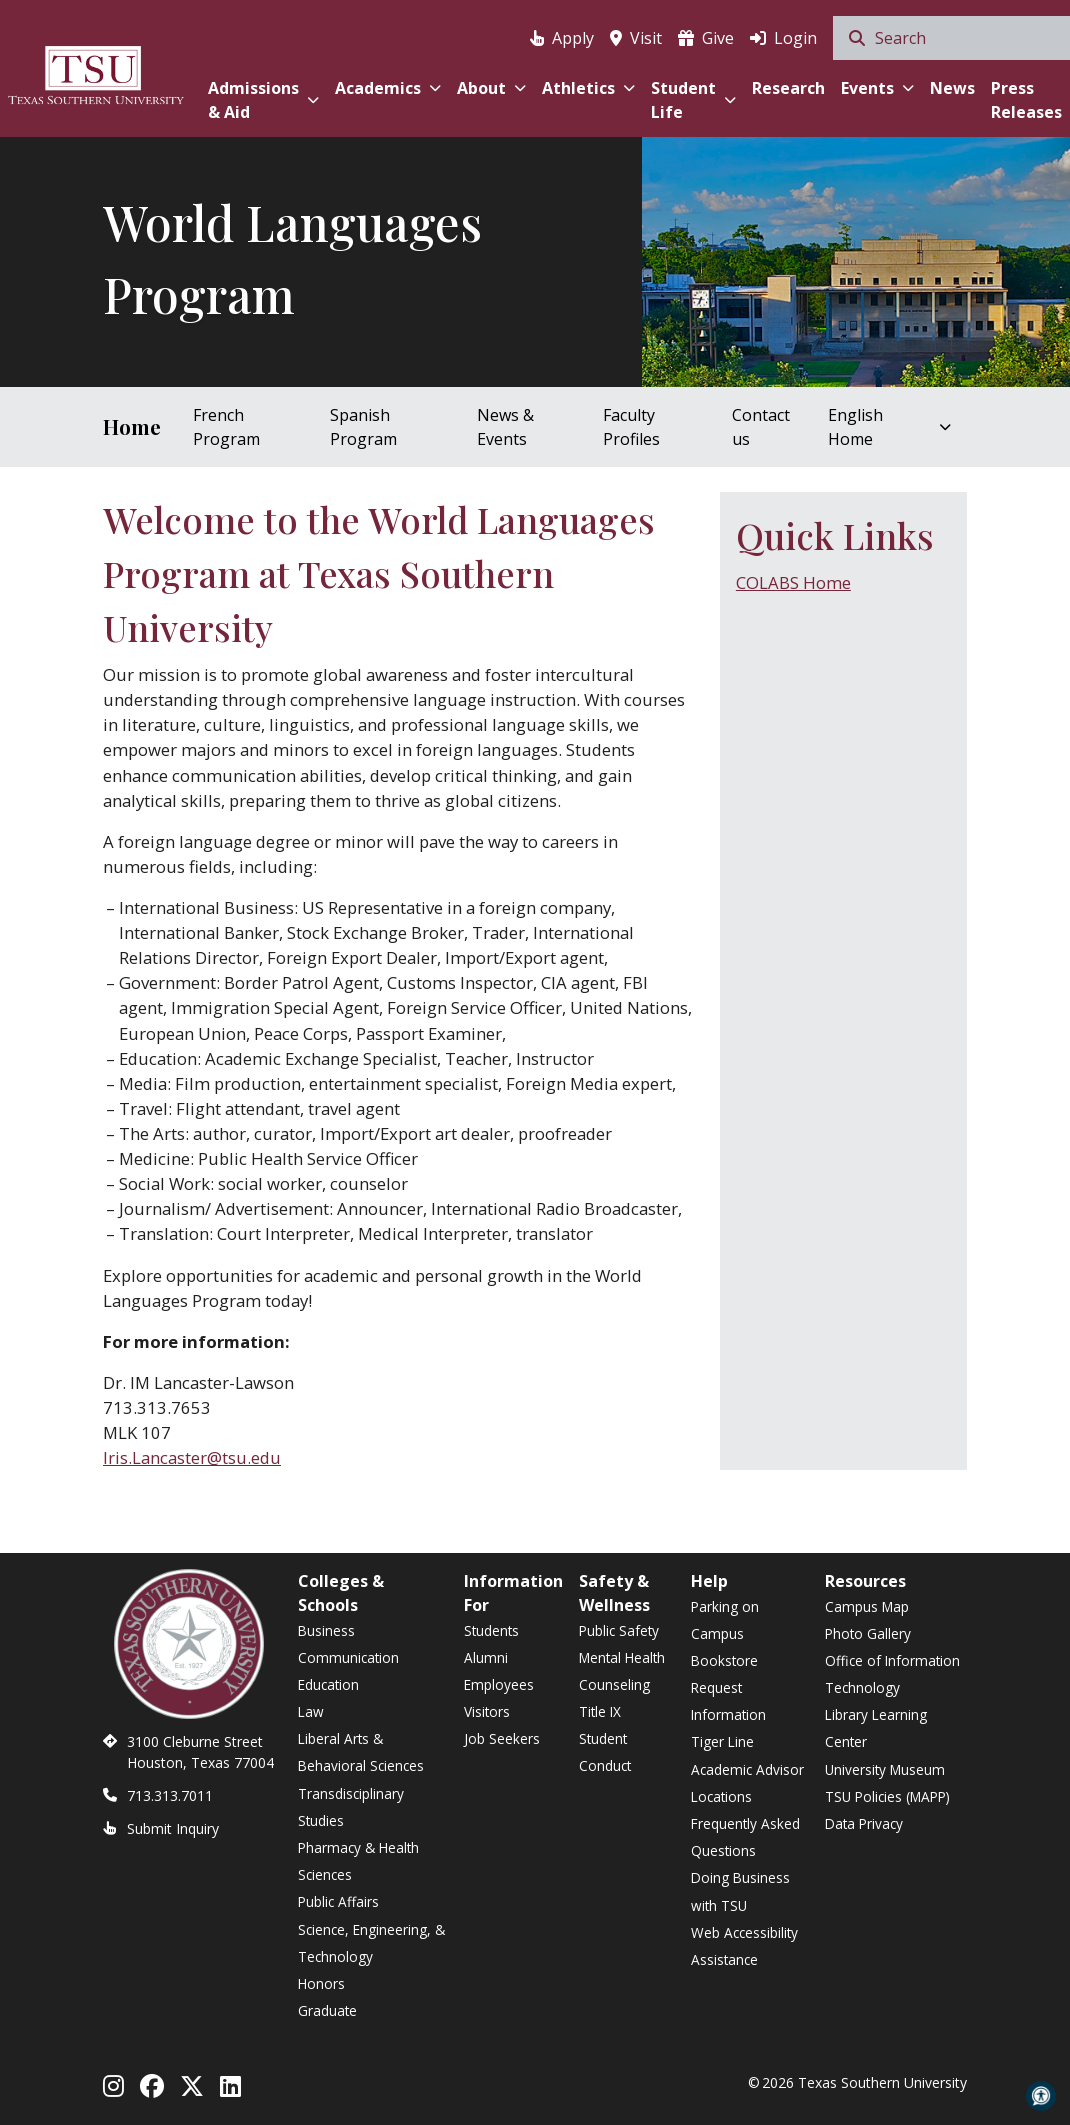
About (491, 88)
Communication (348, 1657)
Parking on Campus (725, 1620)
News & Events (505, 427)
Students (491, 1630)
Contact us (761, 427)
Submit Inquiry (173, 1828)
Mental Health (622, 1657)
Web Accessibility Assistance (744, 1946)
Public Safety (619, 1630)
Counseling (614, 1684)
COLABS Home (793, 582)
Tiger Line (722, 1741)
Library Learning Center (876, 1728)
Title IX (600, 1711)
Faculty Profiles (631, 427)
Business (326, 1630)
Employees (499, 1684)
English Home (889, 427)
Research (788, 88)
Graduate (327, 2010)
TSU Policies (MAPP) (887, 1796)
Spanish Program (363, 427)
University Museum (885, 1769)
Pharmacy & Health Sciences (358, 1861)
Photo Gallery (868, 1633)
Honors (321, 1983)
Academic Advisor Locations (747, 1783)
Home (132, 426)
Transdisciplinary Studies (351, 1807)
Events (877, 88)
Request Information (728, 1701)
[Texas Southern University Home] (96, 72)
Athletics (588, 88)
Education (328, 1684)
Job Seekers (502, 1738)
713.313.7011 (170, 1795)
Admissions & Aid (263, 100)
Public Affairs (338, 1901)
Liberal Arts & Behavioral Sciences (361, 1752)
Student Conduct (605, 1752)
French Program (226, 427)
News (952, 88)
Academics (388, 88)
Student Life (693, 100)
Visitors (487, 1711)
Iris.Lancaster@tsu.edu (192, 1457)
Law (311, 1711)
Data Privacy (864, 1823)
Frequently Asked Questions (745, 1837)
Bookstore (724, 1660)
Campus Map (867, 1606)
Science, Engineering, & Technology (371, 1943)
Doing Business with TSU (740, 1891)
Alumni (486, 1657)
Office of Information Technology (892, 1674)
